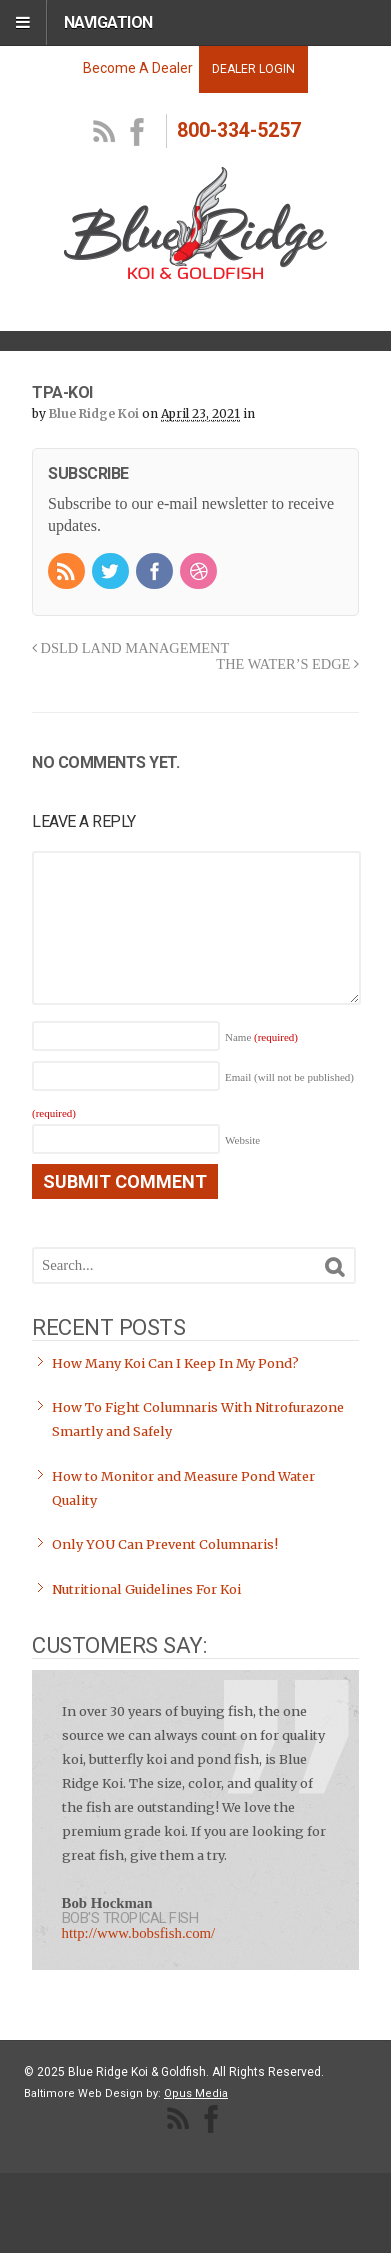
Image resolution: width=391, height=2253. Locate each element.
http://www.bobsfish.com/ (139, 1933)
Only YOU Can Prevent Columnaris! (165, 1544)
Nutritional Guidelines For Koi (146, 1589)
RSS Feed (105, 133)
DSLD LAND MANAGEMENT (130, 648)
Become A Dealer (138, 68)
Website (242, 1140)
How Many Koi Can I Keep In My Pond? (175, 1363)
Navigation (108, 22)
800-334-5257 (239, 130)
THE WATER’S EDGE (287, 664)
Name (261, 1037)
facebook (138, 133)
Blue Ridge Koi (94, 413)
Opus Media (196, 2093)
